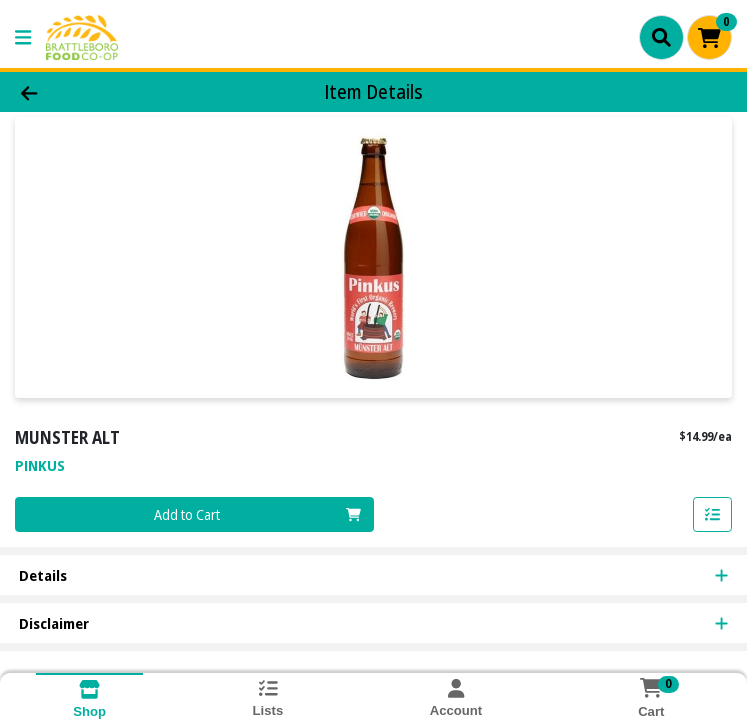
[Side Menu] (23, 37)
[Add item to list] (713, 515)
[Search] (661, 37)
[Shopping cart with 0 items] (709, 37)
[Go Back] (104, 92)
